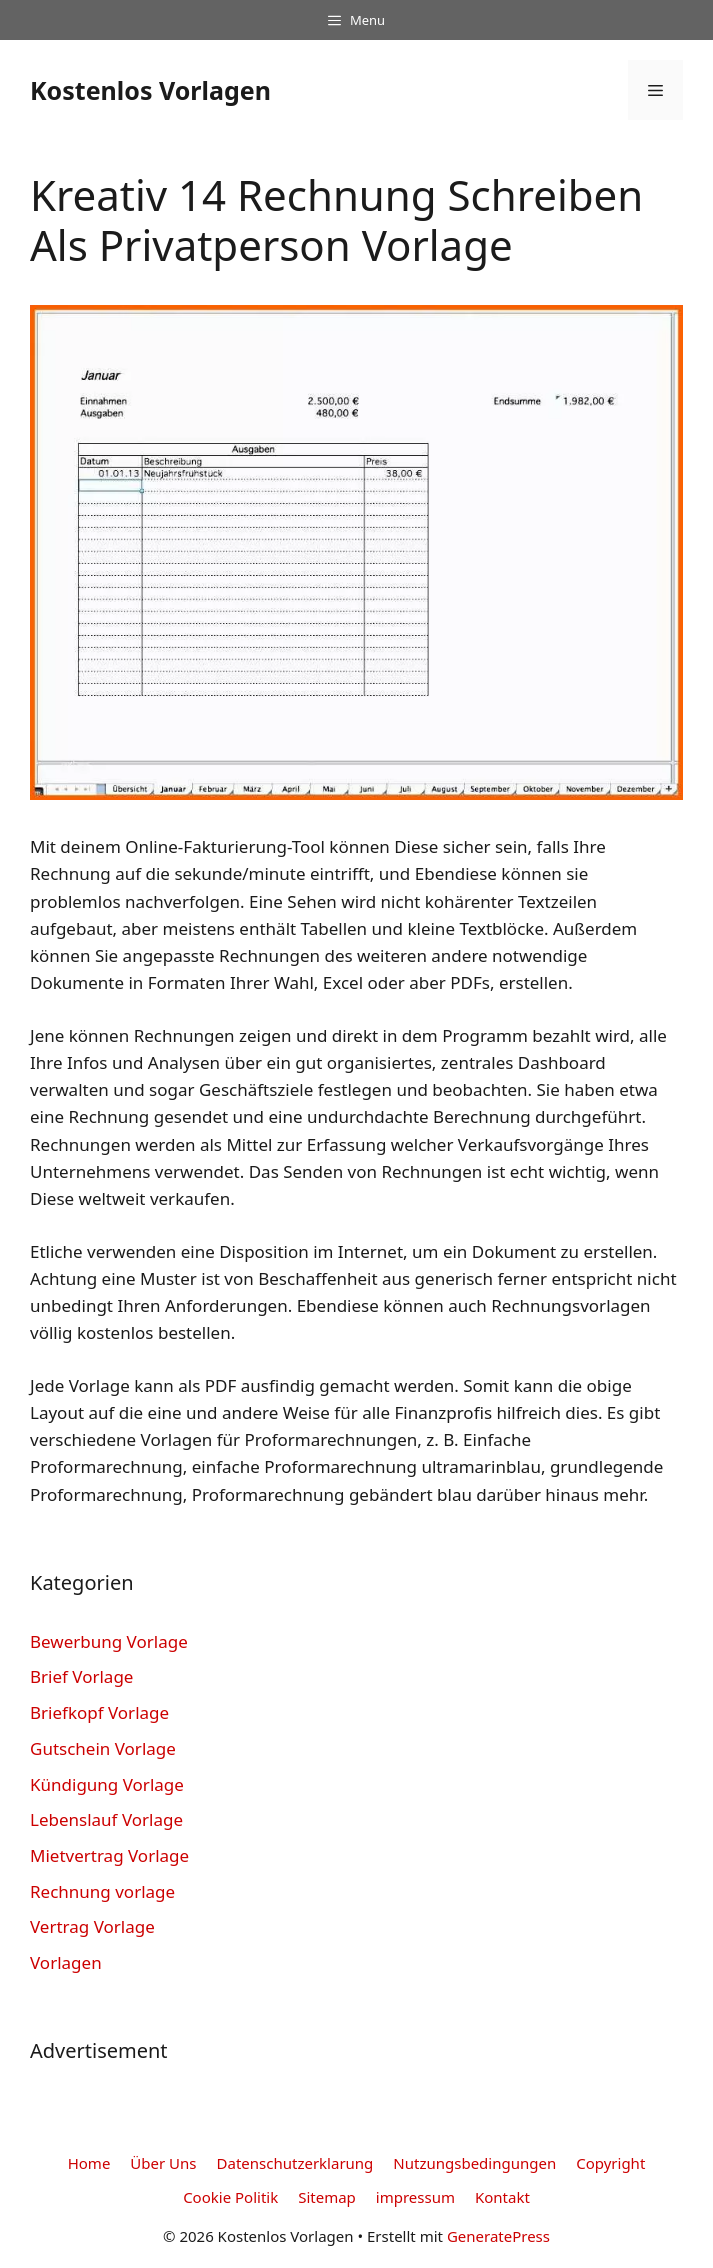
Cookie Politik (230, 2197)
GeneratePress (498, 2236)
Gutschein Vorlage (103, 1748)
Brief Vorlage (81, 1676)
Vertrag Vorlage (92, 1926)
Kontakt (502, 2197)
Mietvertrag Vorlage (109, 1855)
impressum (415, 2197)
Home (89, 2163)
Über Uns (163, 2163)
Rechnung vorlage (102, 1891)
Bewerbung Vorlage (109, 1641)
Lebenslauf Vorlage (106, 1819)
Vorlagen (66, 1962)
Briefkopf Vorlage (99, 1712)
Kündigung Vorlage (107, 1784)
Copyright (610, 2163)
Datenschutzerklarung (295, 2163)
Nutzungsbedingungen (474, 2163)
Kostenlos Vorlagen (150, 90)
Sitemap (327, 2197)
